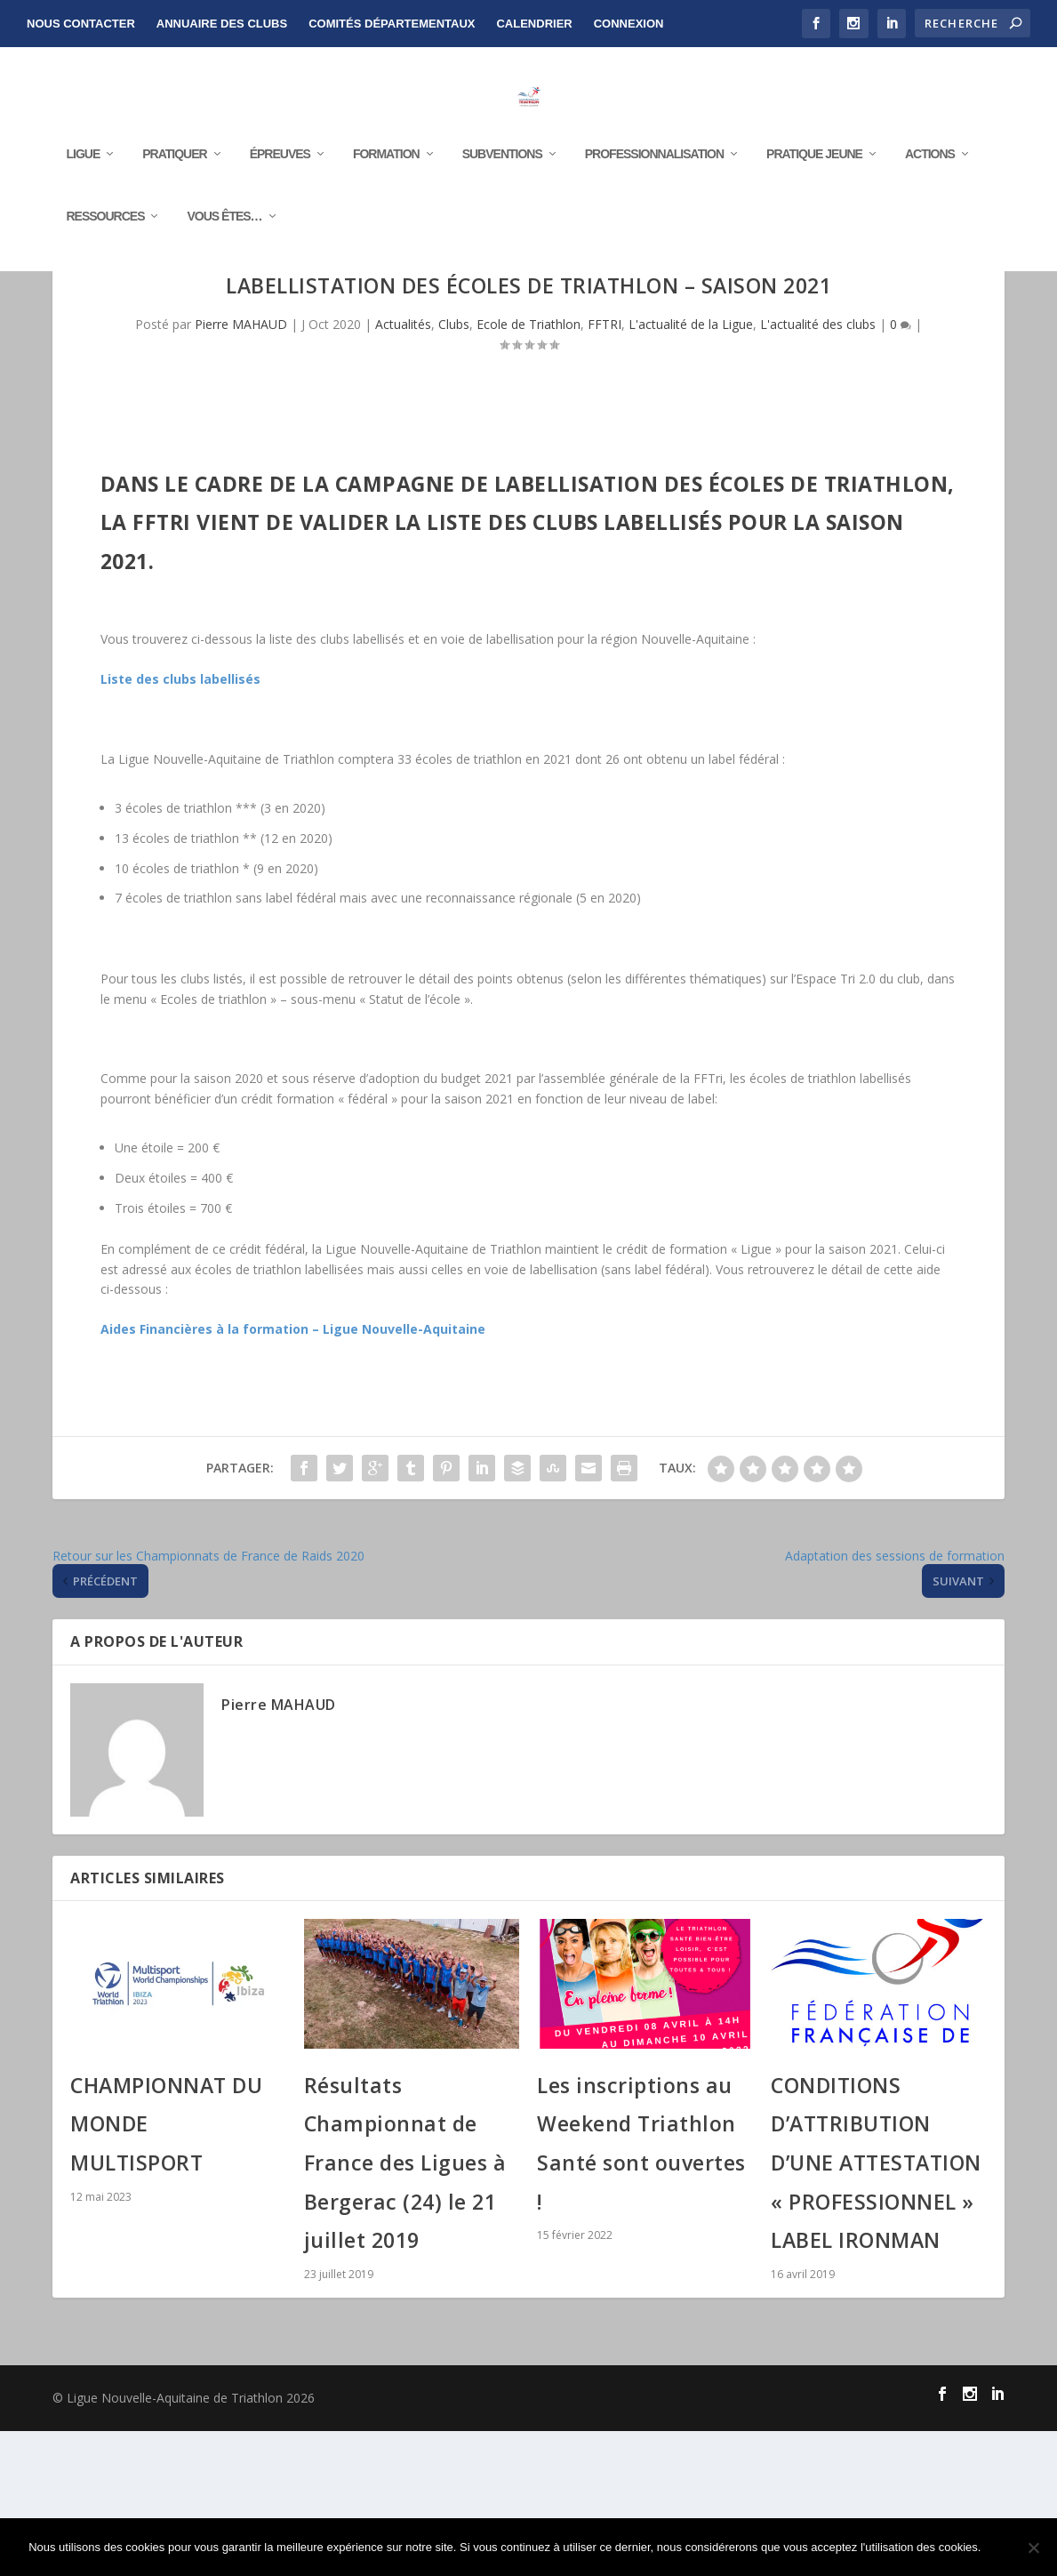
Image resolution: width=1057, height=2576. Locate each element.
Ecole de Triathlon (528, 468)
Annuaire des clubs (221, 23)
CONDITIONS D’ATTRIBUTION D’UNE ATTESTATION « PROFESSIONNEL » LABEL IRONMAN (876, 2307)
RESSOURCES (105, 268)
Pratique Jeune (814, 205)
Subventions (502, 205)
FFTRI (604, 468)
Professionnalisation (654, 205)
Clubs (453, 468)
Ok (1009, 2547)
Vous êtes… (224, 268)
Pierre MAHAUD (241, 468)
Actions (930, 205)
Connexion (629, 23)
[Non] (1033, 2547)
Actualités (403, 468)
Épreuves (280, 205)
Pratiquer (174, 205)
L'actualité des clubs (818, 468)
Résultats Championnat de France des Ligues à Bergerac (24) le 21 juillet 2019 (405, 2307)
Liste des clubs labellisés (180, 823)
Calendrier (534, 23)
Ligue (83, 205)
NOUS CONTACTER (81, 23)
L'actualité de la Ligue (691, 468)
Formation (386, 205)
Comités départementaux (391, 23)
